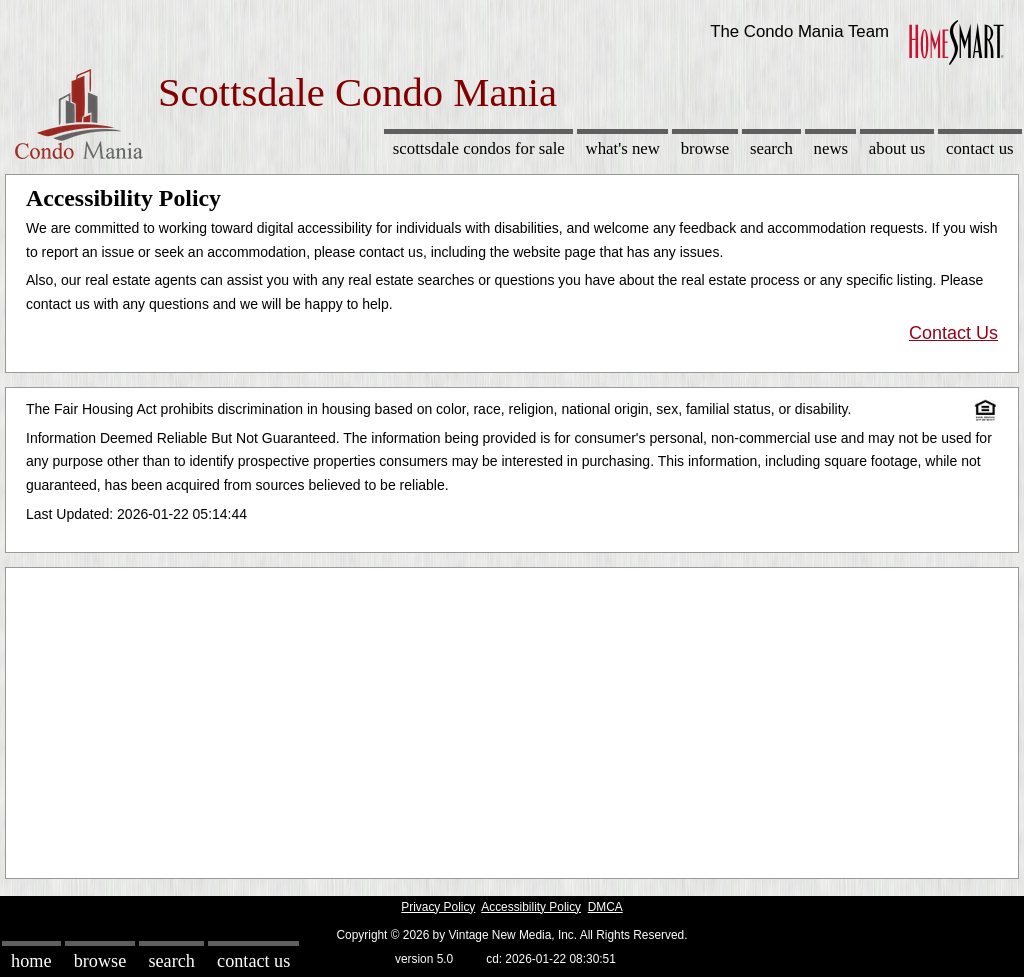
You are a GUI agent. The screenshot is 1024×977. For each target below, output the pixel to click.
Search (771, 148)
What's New (623, 148)
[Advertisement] (512, 718)
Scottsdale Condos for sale (479, 148)
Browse (705, 148)
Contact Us (980, 148)
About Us (897, 148)
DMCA (605, 907)
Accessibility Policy (531, 907)
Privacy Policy (438, 907)
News (831, 148)
